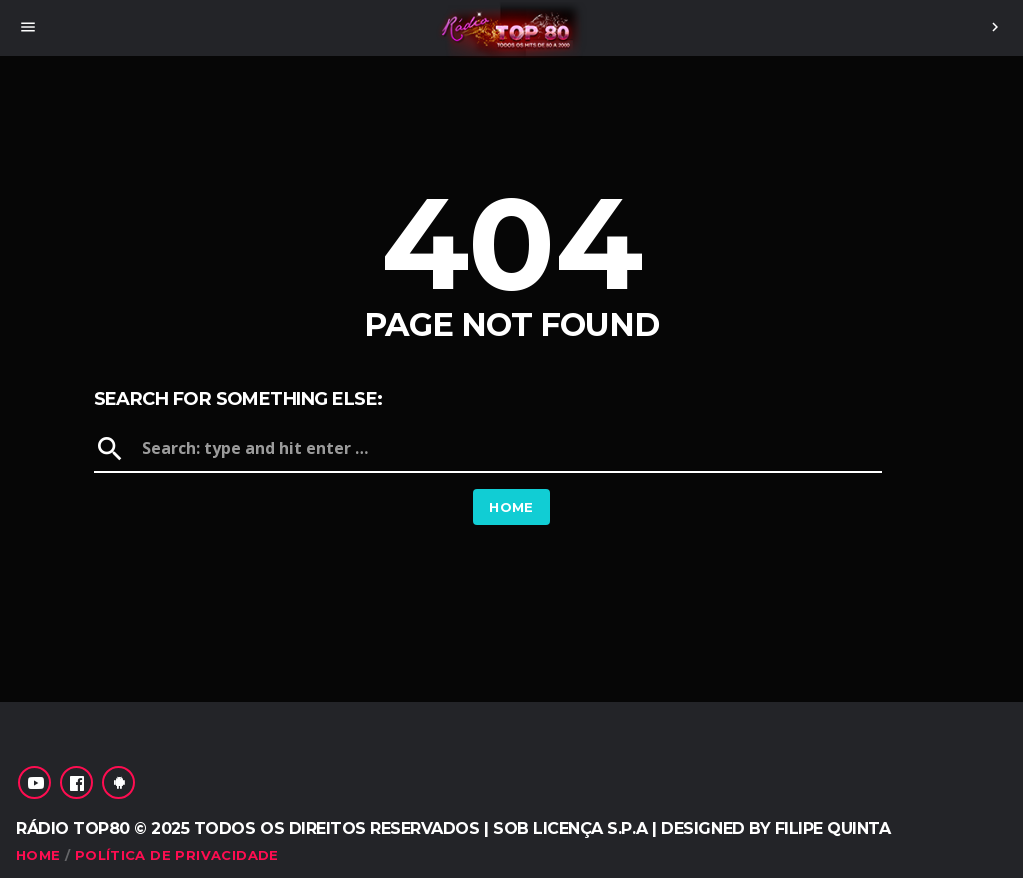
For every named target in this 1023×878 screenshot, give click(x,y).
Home (511, 507)
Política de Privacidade (177, 855)
